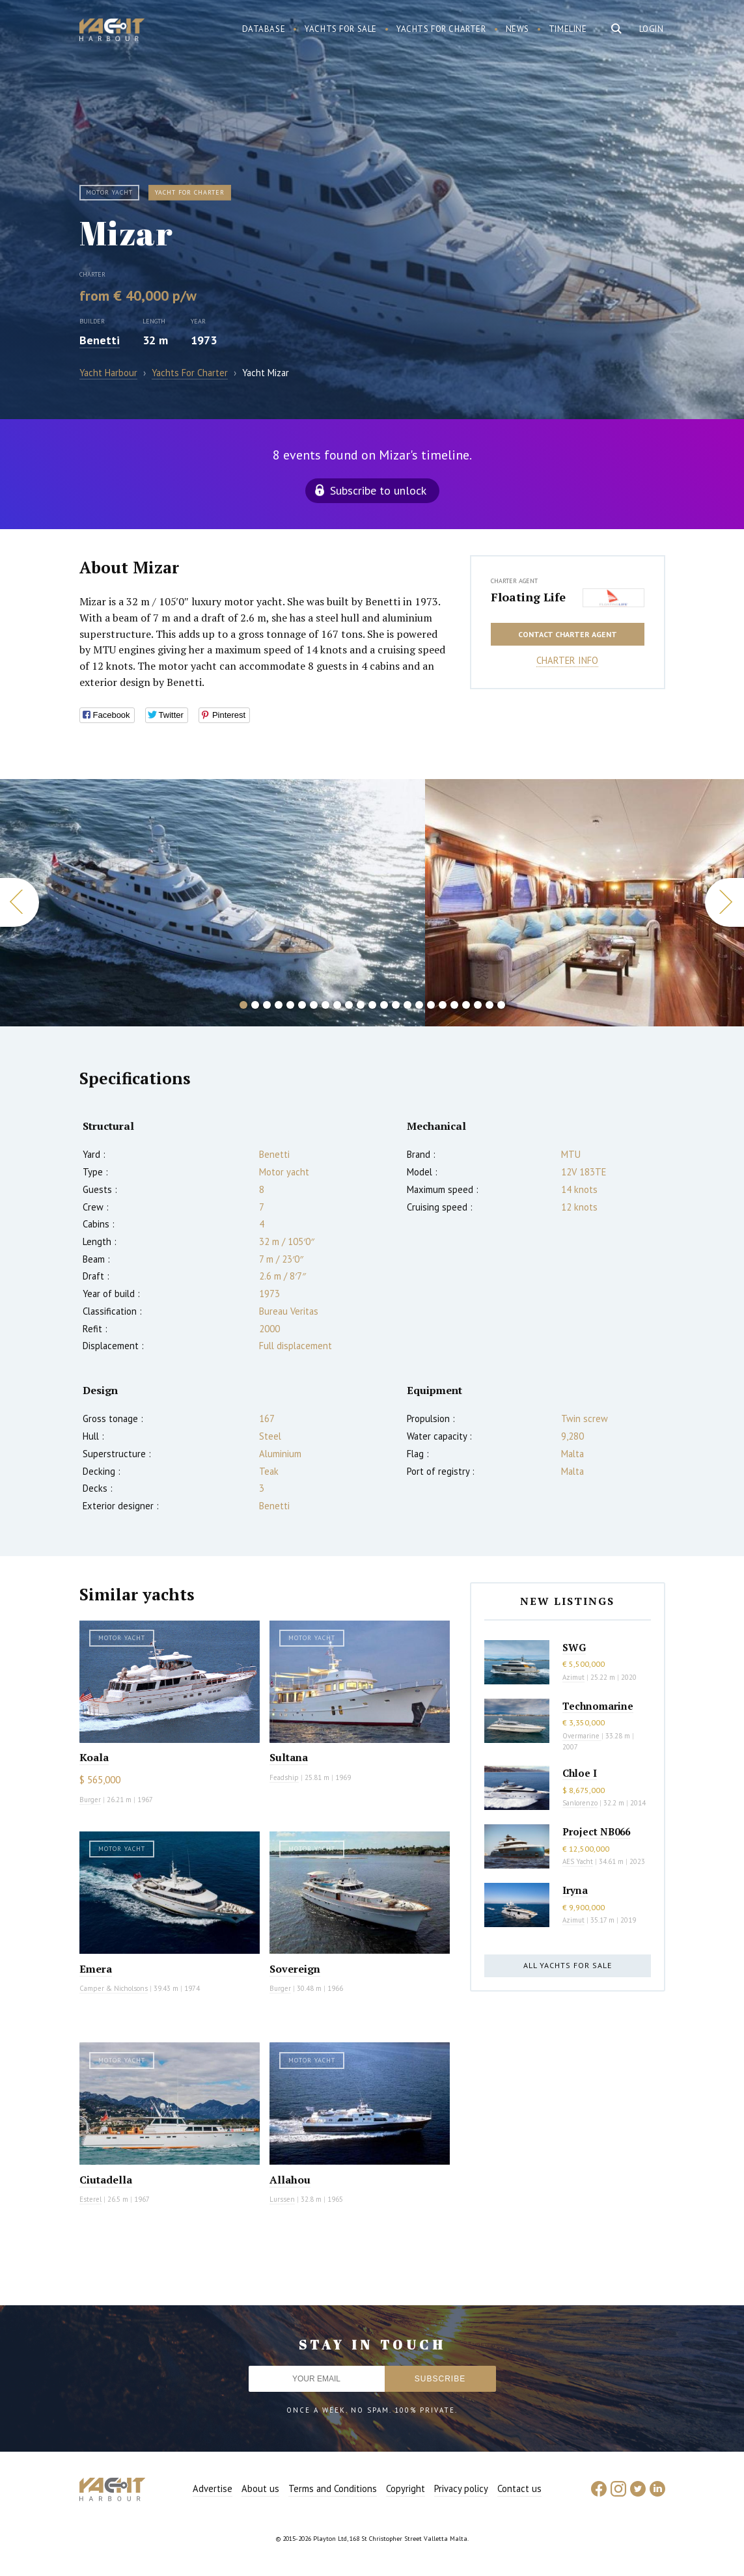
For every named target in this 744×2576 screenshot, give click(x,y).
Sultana (288, 1757)
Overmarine (581, 1735)
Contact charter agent (567, 634)
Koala (94, 1757)
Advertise (212, 2488)
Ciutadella (105, 2179)
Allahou (289, 2179)
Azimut (573, 1677)
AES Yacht (577, 1861)
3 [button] (267, 1005)
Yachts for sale (341, 28)
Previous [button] (19, 902)
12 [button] (372, 1005)
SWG (574, 1647)
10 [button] (349, 1005)
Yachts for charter (441, 28)
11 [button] (361, 1005)
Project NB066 (596, 1831)
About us (260, 2488)
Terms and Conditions (332, 2488)
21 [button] (478, 1005)
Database (264, 28)
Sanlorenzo (580, 1802)
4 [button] (278, 1005)
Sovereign (294, 1969)
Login (651, 28)
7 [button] (314, 1005)
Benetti (99, 340)
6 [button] (302, 1005)
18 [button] (443, 1005)
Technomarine (597, 1705)
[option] (212, 902)
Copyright (405, 2488)
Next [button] (724, 902)
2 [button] (255, 1005)
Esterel (90, 2199)
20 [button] (466, 1005)
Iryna (575, 1890)
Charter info (567, 660)
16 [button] (419, 1005)
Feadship (284, 1777)
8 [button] (325, 1005)
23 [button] (501, 1005)
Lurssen (282, 2199)
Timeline (568, 28)
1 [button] (243, 1005)
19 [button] (454, 1005)
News (517, 28)
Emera (95, 1969)
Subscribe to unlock (378, 490)
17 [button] (431, 1005)
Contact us (519, 2488)
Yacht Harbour (112, 31)
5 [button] (290, 1005)
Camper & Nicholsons (113, 1988)
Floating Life (528, 597)
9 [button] (337, 1005)
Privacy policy (461, 2488)
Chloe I (579, 1772)
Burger (90, 1799)
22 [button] (489, 1005)
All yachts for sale (567, 1965)
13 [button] (384, 1005)
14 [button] (396, 1005)
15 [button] (407, 1005)
